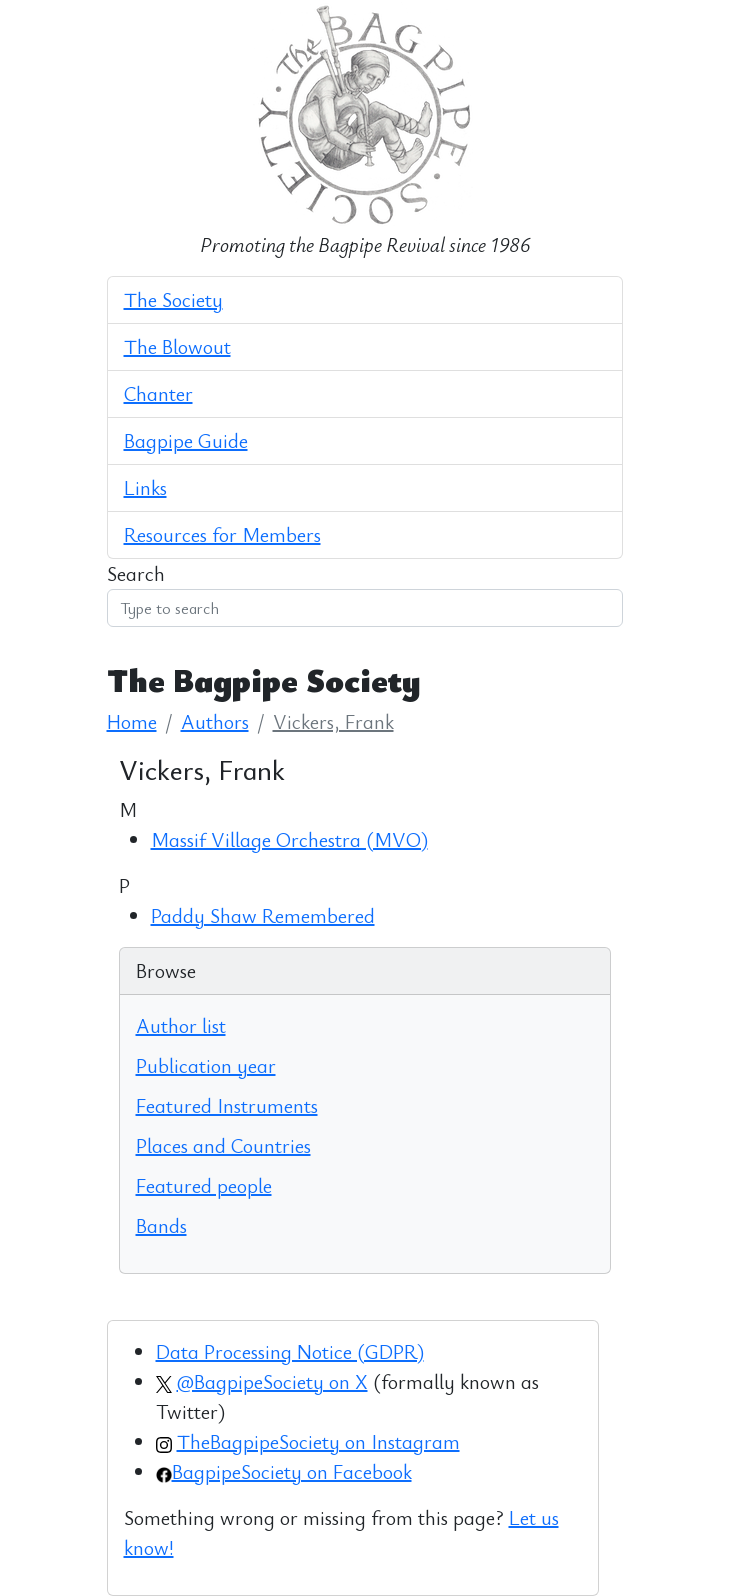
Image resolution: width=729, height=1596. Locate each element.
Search (136, 573)
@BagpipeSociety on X (272, 1381)
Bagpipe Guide (186, 440)
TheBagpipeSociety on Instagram (318, 1441)
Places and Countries (223, 1145)
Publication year (206, 1065)
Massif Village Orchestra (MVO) (289, 839)
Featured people (204, 1185)
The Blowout (177, 346)
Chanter (158, 393)
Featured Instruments (227, 1105)
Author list (181, 1025)
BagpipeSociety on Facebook (292, 1471)
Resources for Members (222, 534)
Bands (161, 1225)
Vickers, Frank (333, 721)
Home (132, 721)
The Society (173, 299)
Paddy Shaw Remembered (263, 915)
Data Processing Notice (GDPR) (290, 1351)
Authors (215, 721)
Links (145, 487)
